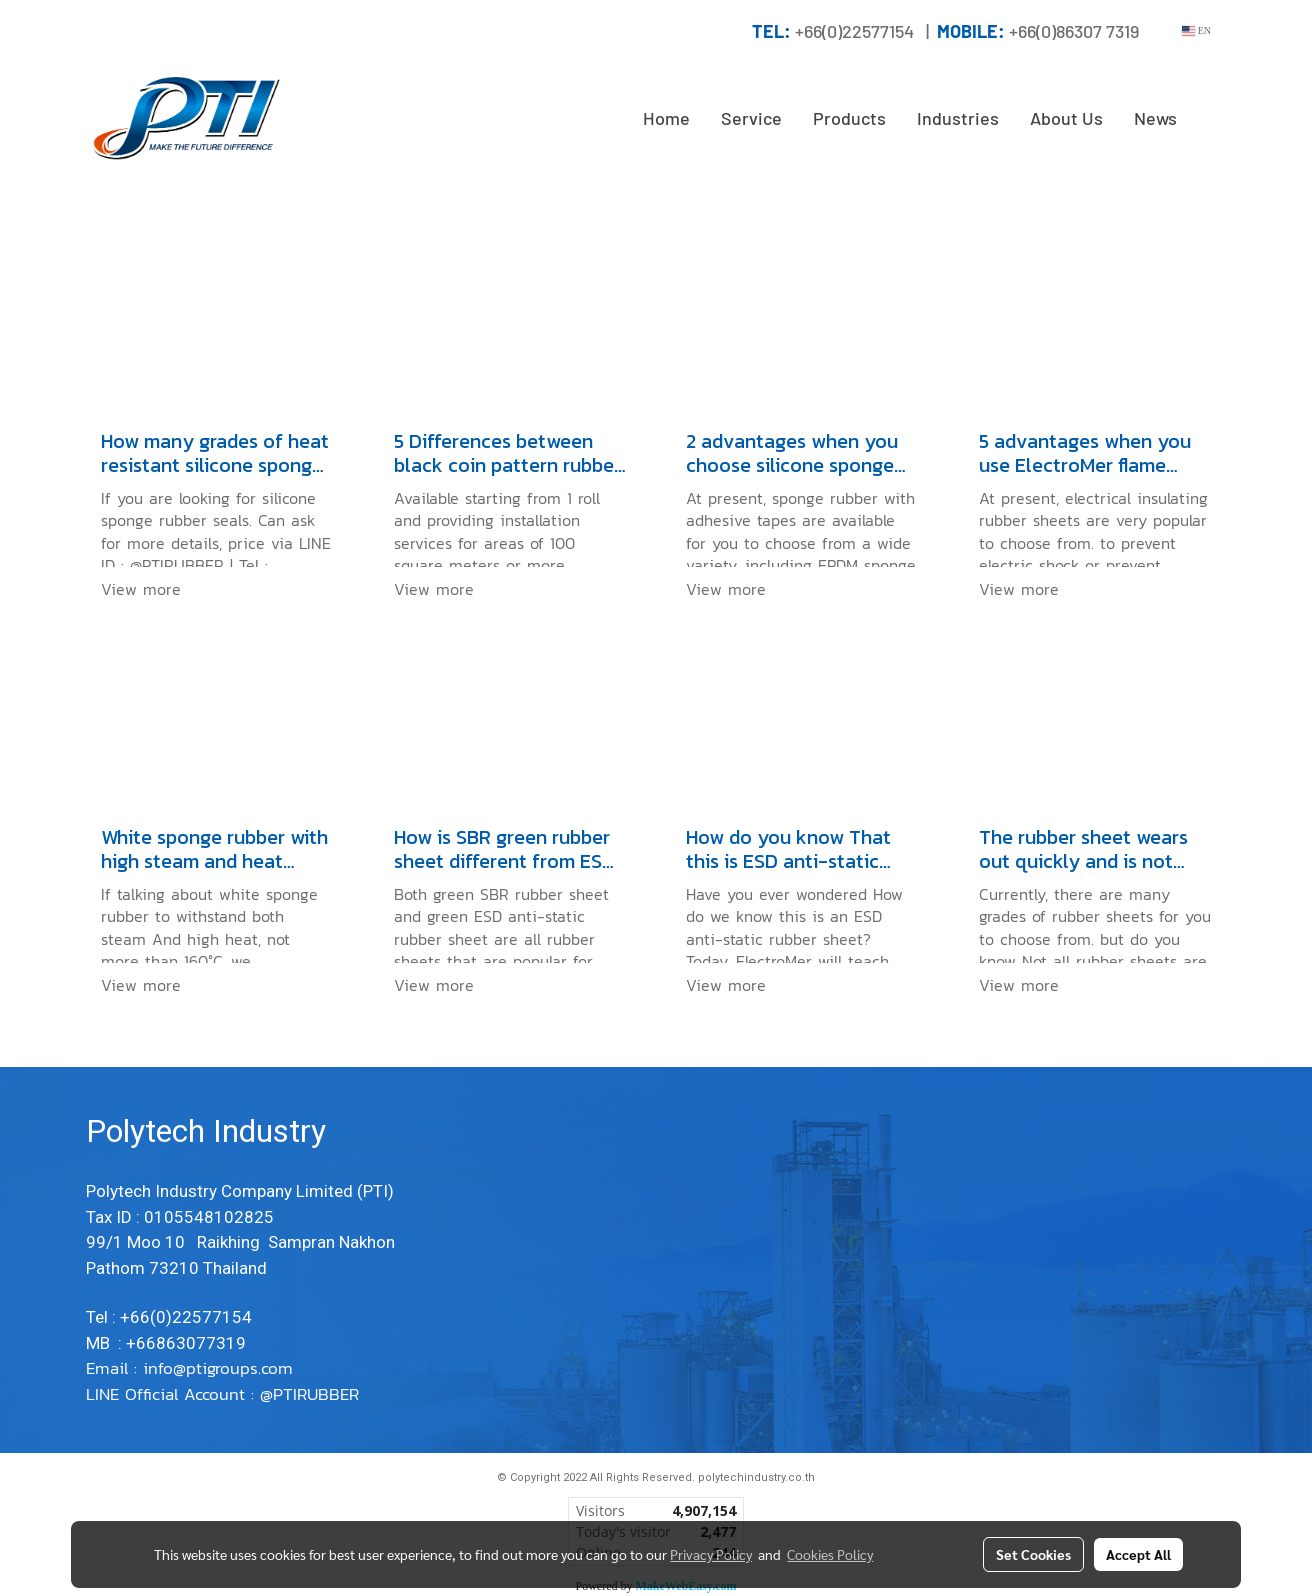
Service (751, 118)
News (1155, 118)
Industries (958, 118)
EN (1196, 30)
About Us (1066, 118)
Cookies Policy (830, 1554)
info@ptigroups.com (221, 1368)
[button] (1210, 119)
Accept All (1138, 1554)
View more (144, 589)
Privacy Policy (711, 1554)
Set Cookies (1033, 1554)
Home (666, 118)
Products (849, 118)
